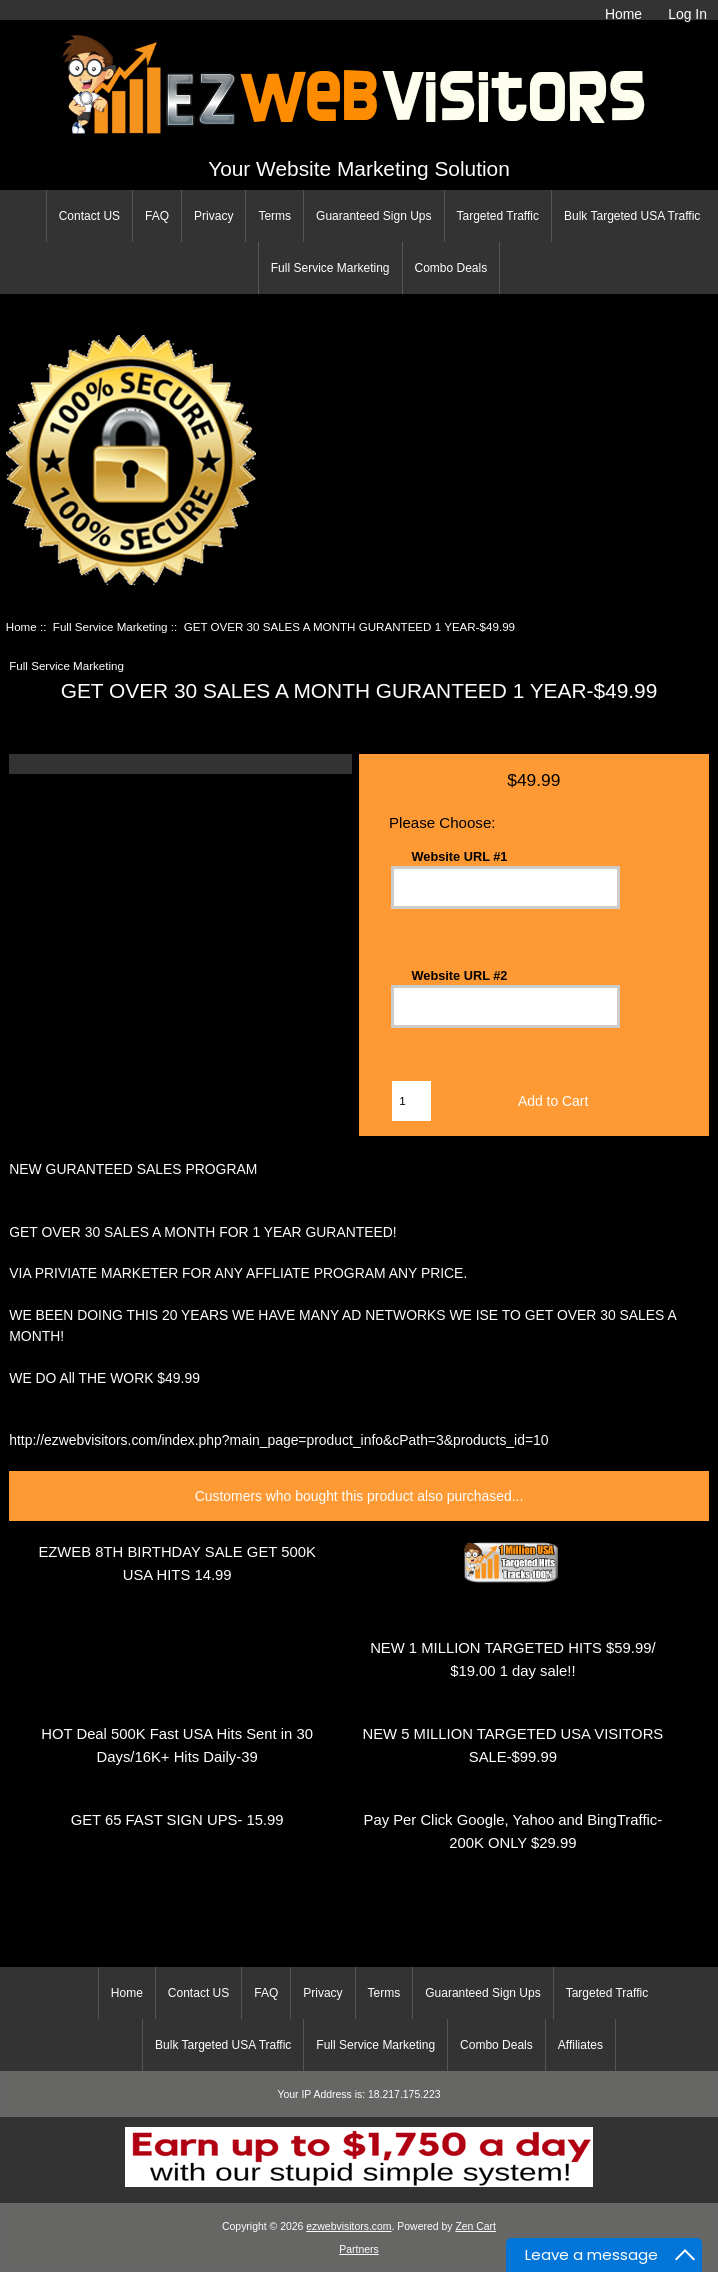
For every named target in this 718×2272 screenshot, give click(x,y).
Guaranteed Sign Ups (373, 216)
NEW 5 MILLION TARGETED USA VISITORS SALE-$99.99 (512, 1745)
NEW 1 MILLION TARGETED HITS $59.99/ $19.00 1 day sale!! (512, 1659)
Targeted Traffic (498, 216)
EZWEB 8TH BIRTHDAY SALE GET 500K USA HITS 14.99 (176, 1563)
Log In (687, 14)
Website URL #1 (460, 856)
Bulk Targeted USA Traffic (632, 216)
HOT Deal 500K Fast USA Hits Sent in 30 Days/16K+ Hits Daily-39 (177, 1745)
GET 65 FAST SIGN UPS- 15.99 (177, 1820)
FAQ (157, 216)
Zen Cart (475, 2226)
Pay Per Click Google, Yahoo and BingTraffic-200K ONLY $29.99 (513, 1831)
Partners (358, 2249)
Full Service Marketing (330, 268)
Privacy (213, 216)
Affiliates (580, 2045)
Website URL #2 (460, 974)
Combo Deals (451, 268)
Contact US (89, 216)
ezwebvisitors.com (348, 2226)
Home (623, 14)
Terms (274, 216)
